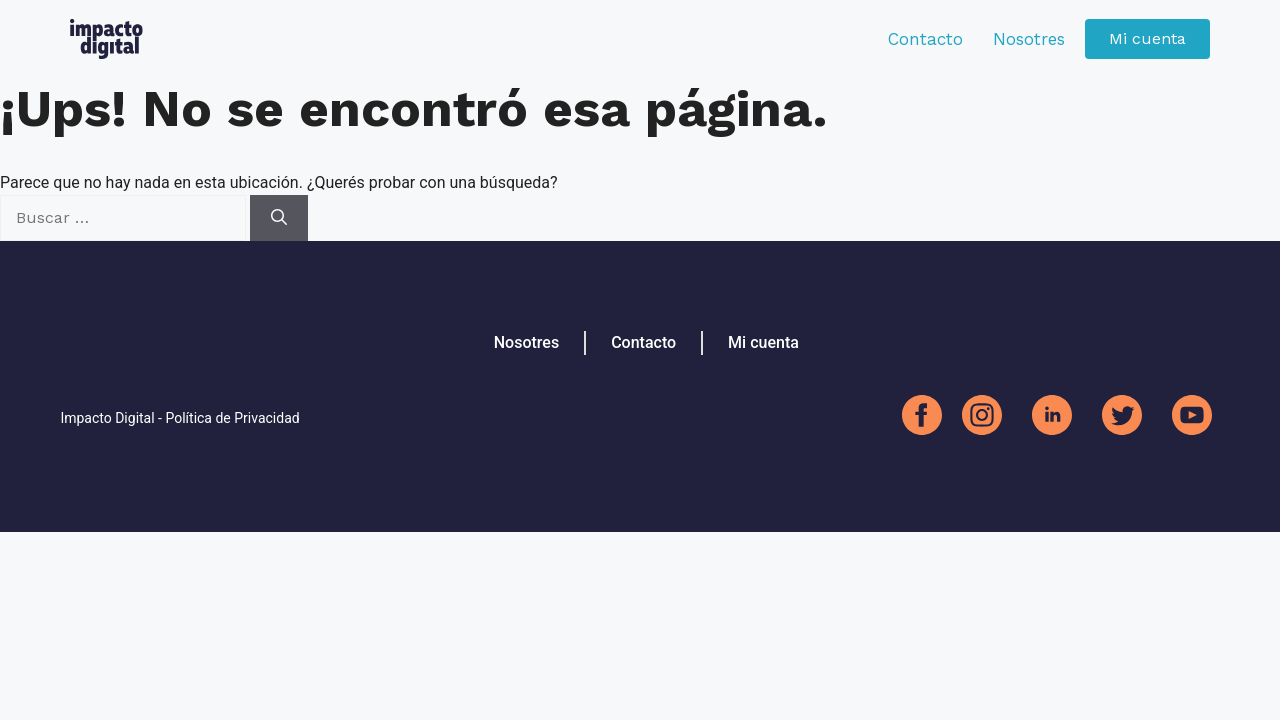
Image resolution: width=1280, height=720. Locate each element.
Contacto (925, 39)
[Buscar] (279, 218)
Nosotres (1029, 39)
